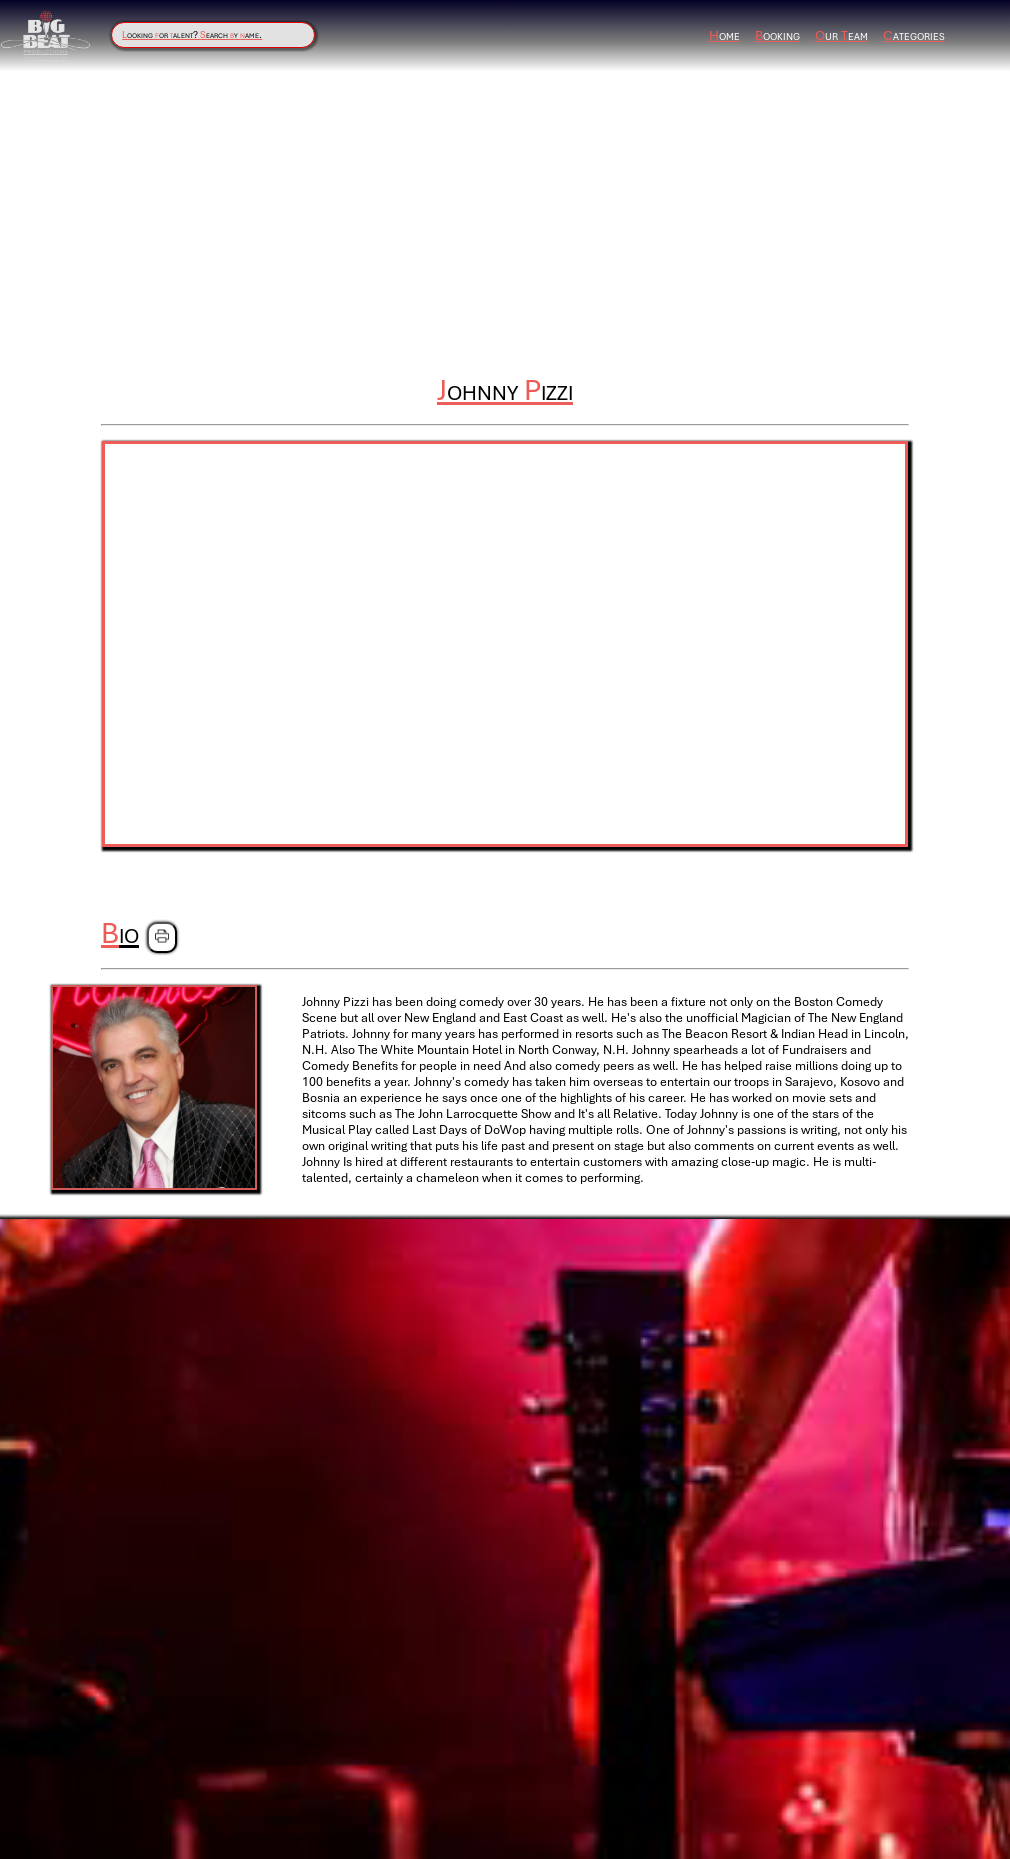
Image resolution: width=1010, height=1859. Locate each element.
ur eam (841, 35)
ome (724, 35)
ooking (777, 35)
